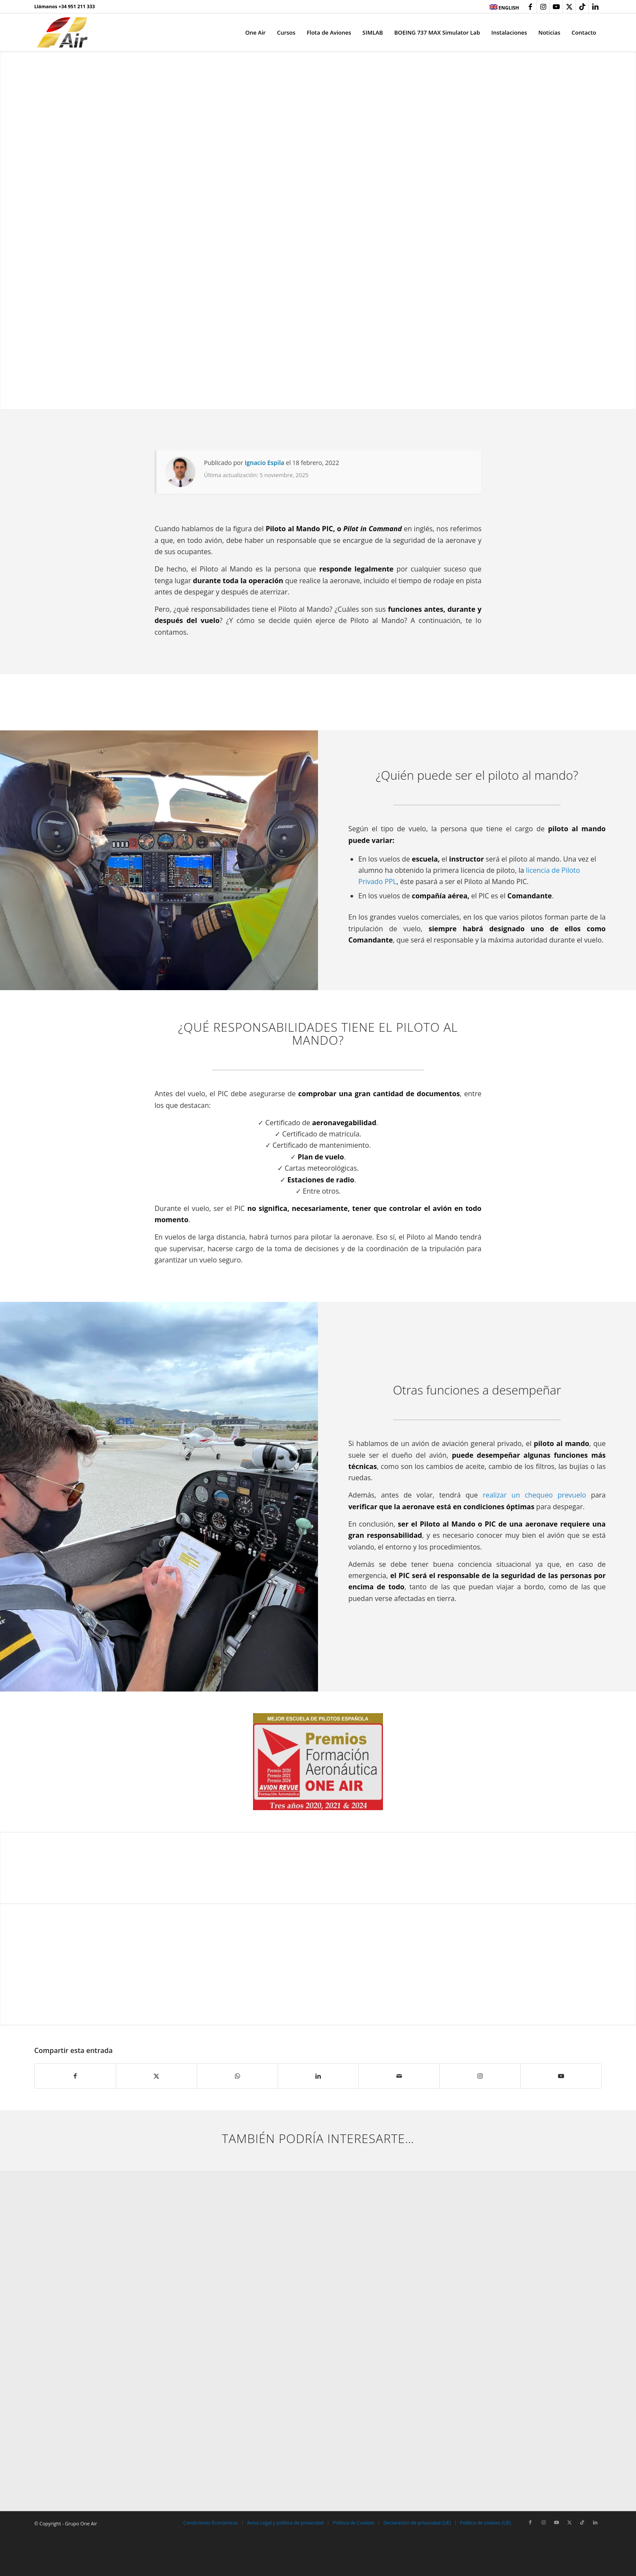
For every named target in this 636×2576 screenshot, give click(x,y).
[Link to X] (569, 6)
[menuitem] (502, 7)
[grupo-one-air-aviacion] (62, 32)
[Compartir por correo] (399, 2076)
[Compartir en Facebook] (75, 2076)
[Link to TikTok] (582, 6)
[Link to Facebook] (530, 6)
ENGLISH (504, 7)
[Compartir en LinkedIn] (318, 2076)
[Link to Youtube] (556, 6)
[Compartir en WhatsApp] (237, 2076)
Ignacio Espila (264, 462)
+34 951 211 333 (76, 6)
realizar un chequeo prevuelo (534, 1495)
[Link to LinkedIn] (595, 6)
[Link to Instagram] (543, 6)
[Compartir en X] (156, 2076)
